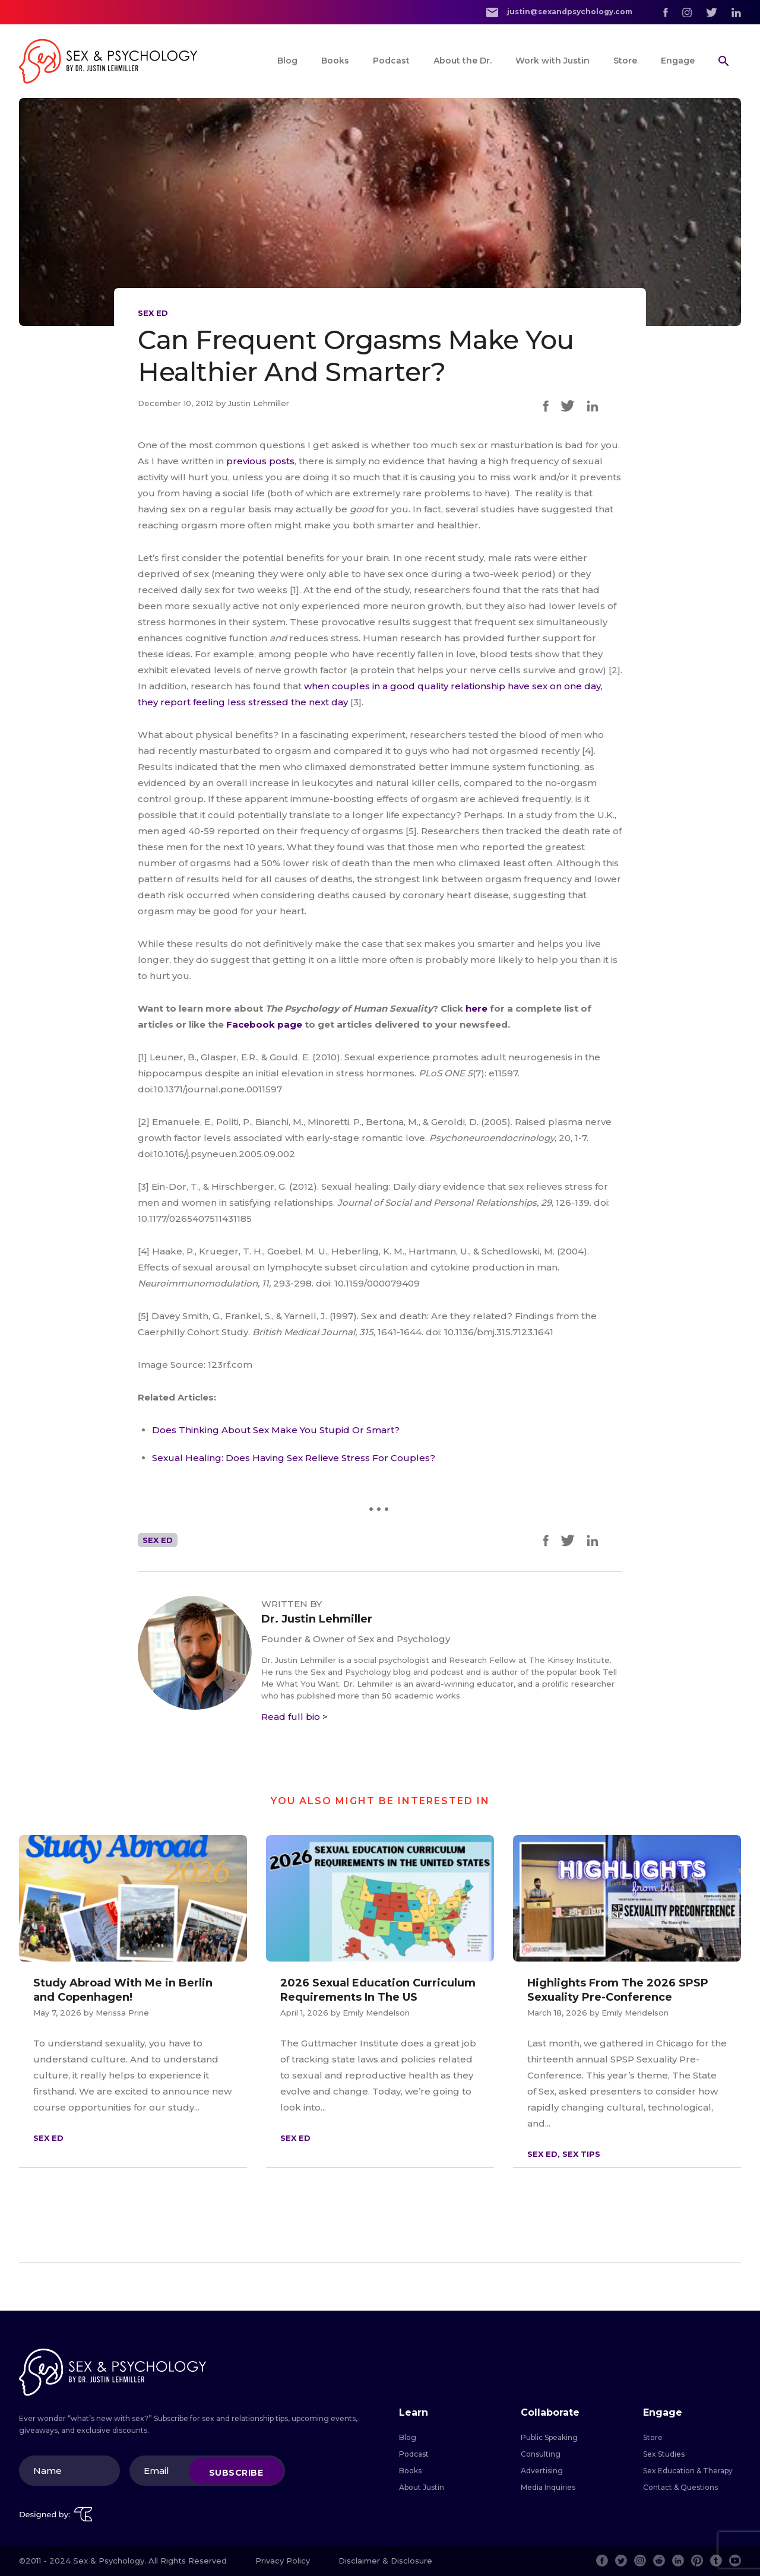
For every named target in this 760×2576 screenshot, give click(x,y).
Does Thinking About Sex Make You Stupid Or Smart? (276, 1430)
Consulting (540, 2454)
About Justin (421, 2487)
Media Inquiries (548, 2487)
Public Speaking (549, 2437)
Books (335, 60)
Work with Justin (552, 60)
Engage (678, 60)
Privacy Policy (282, 2560)
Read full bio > (294, 1716)
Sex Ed (153, 313)
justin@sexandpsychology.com (559, 12)
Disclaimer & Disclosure (385, 2560)
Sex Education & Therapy (688, 2470)
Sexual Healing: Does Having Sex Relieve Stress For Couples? (293, 1457)
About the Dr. (462, 60)
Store (625, 60)
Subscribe (236, 2472)
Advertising (542, 2470)
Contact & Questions (680, 2487)
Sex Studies (664, 2454)
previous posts (260, 461)
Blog (287, 60)
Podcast (391, 60)
